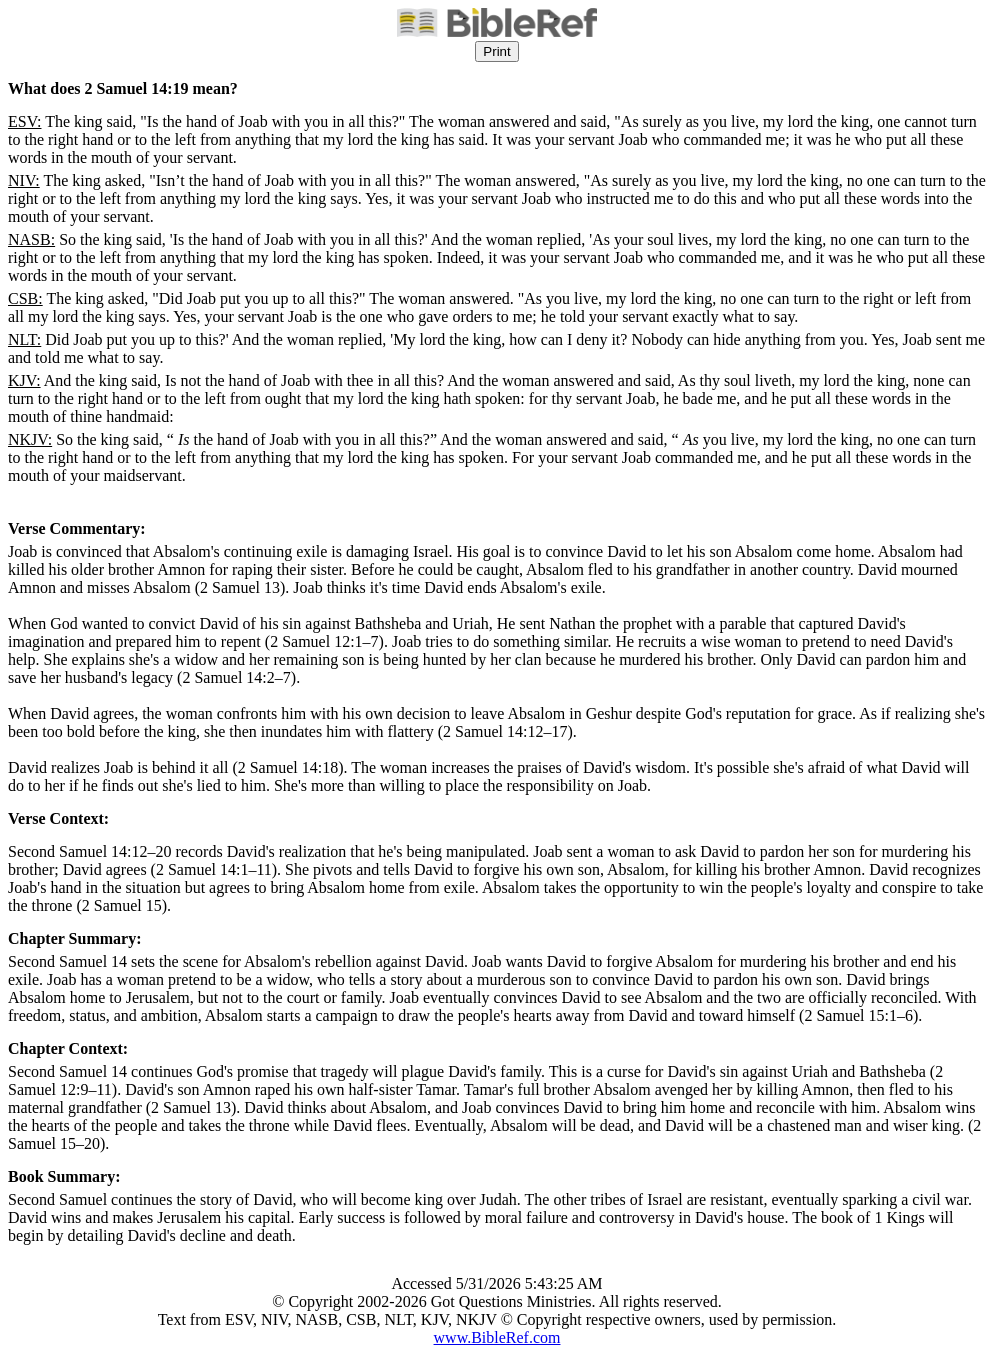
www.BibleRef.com (497, 1337)
